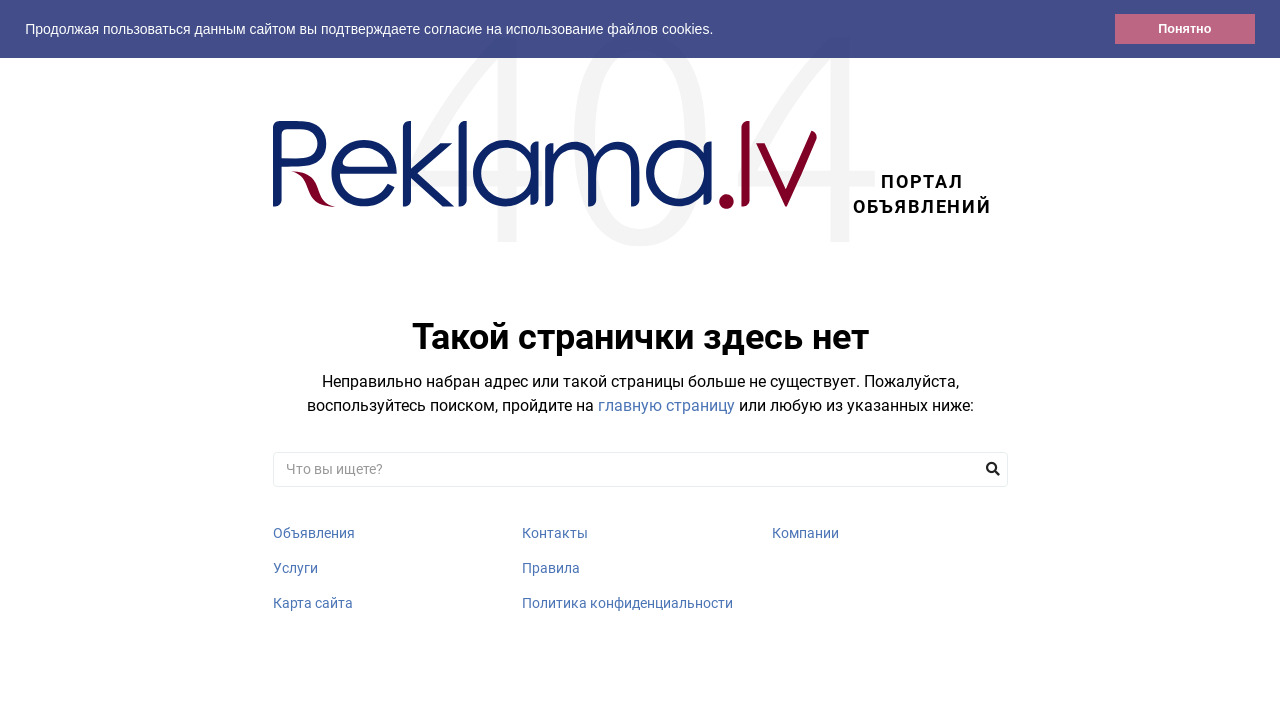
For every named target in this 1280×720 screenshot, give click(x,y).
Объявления (314, 533)
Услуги (295, 568)
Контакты (555, 533)
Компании (805, 533)
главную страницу (666, 405)
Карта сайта (313, 603)
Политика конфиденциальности (627, 603)
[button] (720, 31)
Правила (551, 568)
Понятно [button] (1184, 29)
